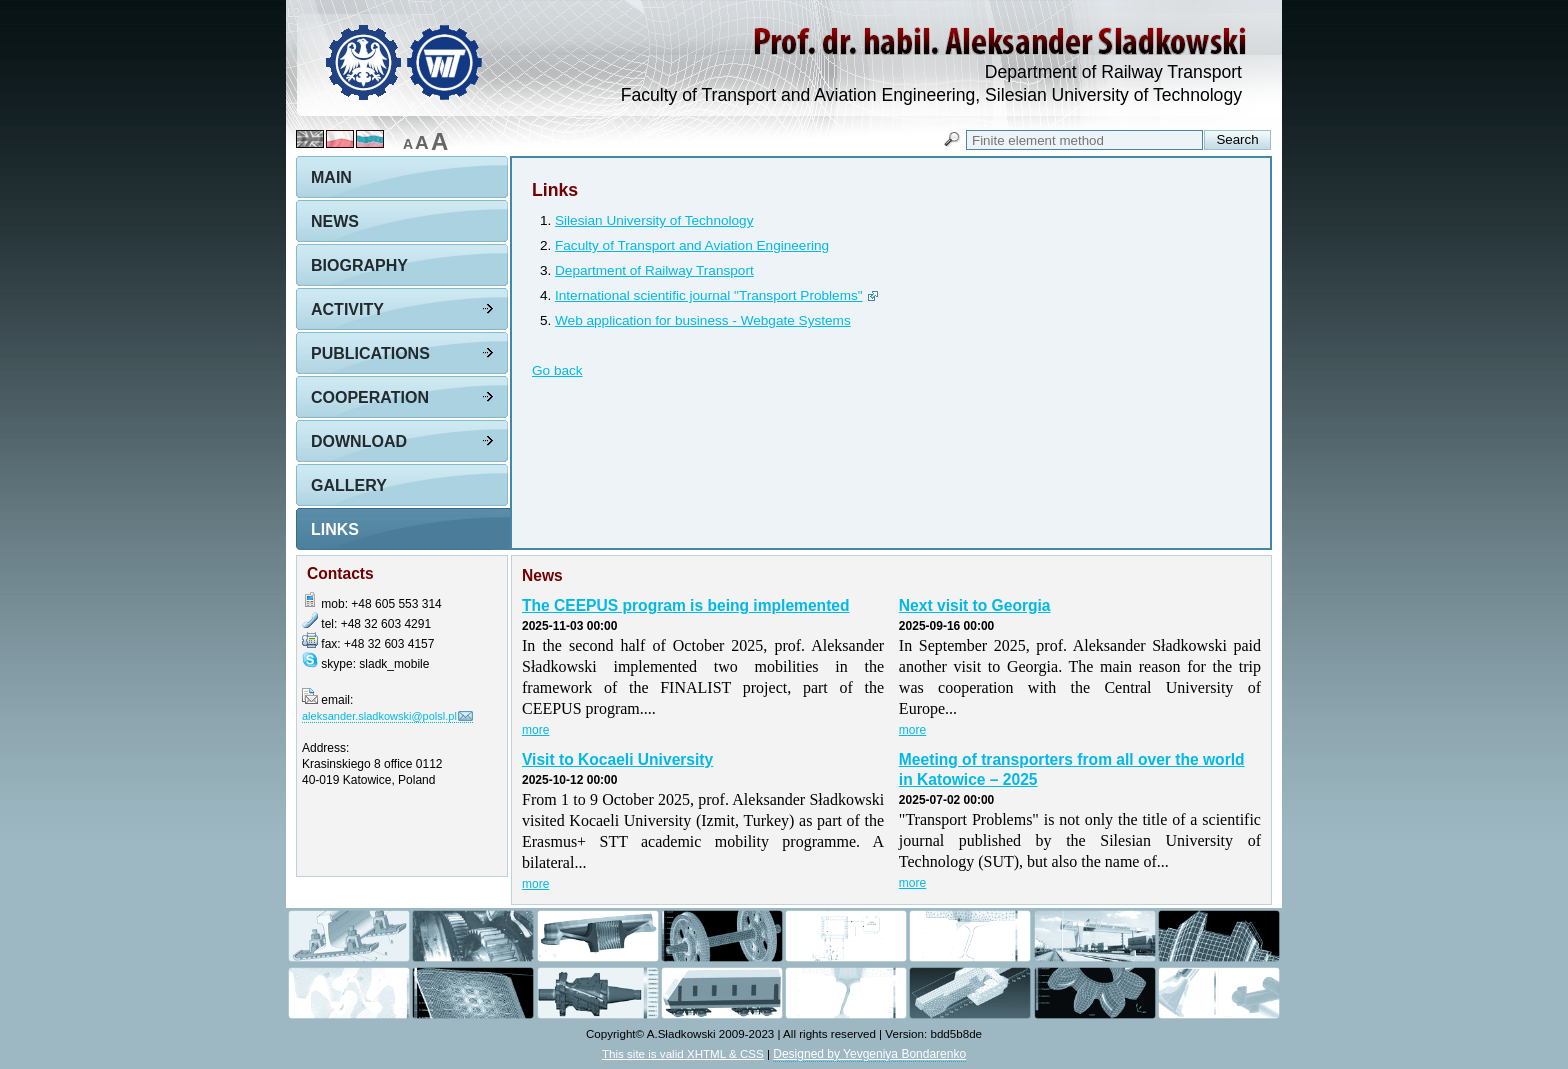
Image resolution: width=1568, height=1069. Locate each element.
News (335, 221)
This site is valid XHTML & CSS (683, 1053)
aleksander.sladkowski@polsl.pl (379, 716)
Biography (359, 265)
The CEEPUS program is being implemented (686, 605)
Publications (370, 353)
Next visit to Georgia (975, 605)
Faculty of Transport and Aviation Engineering (692, 245)
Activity (347, 309)
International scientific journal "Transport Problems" (709, 295)
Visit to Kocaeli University (617, 759)
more (535, 730)
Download (359, 441)
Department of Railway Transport (654, 270)
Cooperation (370, 397)
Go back (557, 370)
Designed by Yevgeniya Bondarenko (869, 1054)
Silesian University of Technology (654, 220)
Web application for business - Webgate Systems (703, 320)
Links (335, 529)
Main (331, 177)
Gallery (349, 485)
